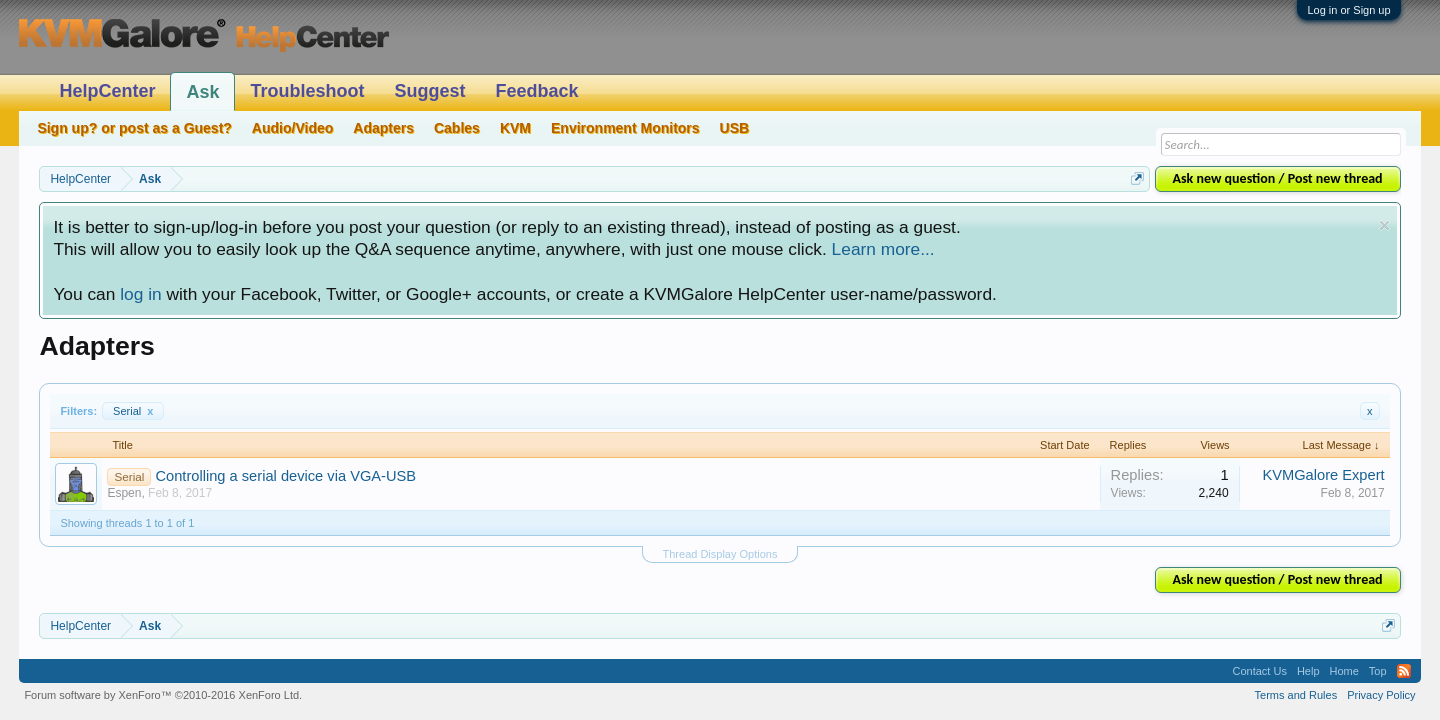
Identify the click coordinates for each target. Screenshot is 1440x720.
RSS (1404, 671)
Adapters (383, 128)
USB (735, 128)
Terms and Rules (1296, 695)
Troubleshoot (307, 91)
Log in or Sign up (1348, 10)
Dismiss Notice (1384, 225)
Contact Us (1259, 671)
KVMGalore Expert (1323, 475)
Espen (124, 493)
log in (140, 294)
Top (1378, 671)
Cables (457, 128)
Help (1308, 671)
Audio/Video (292, 128)
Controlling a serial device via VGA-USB (285, 476)
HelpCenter (107, 91)
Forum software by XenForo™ (163, 695)
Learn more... (883, 249)
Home (1344, 671)
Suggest (429, 91)
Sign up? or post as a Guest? (134, 128)
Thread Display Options (720, 554)
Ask (202, 92)
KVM (515, 128)
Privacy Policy (1381, 695)
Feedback (536, 91)
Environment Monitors (625, 128)
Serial (133, 411)
